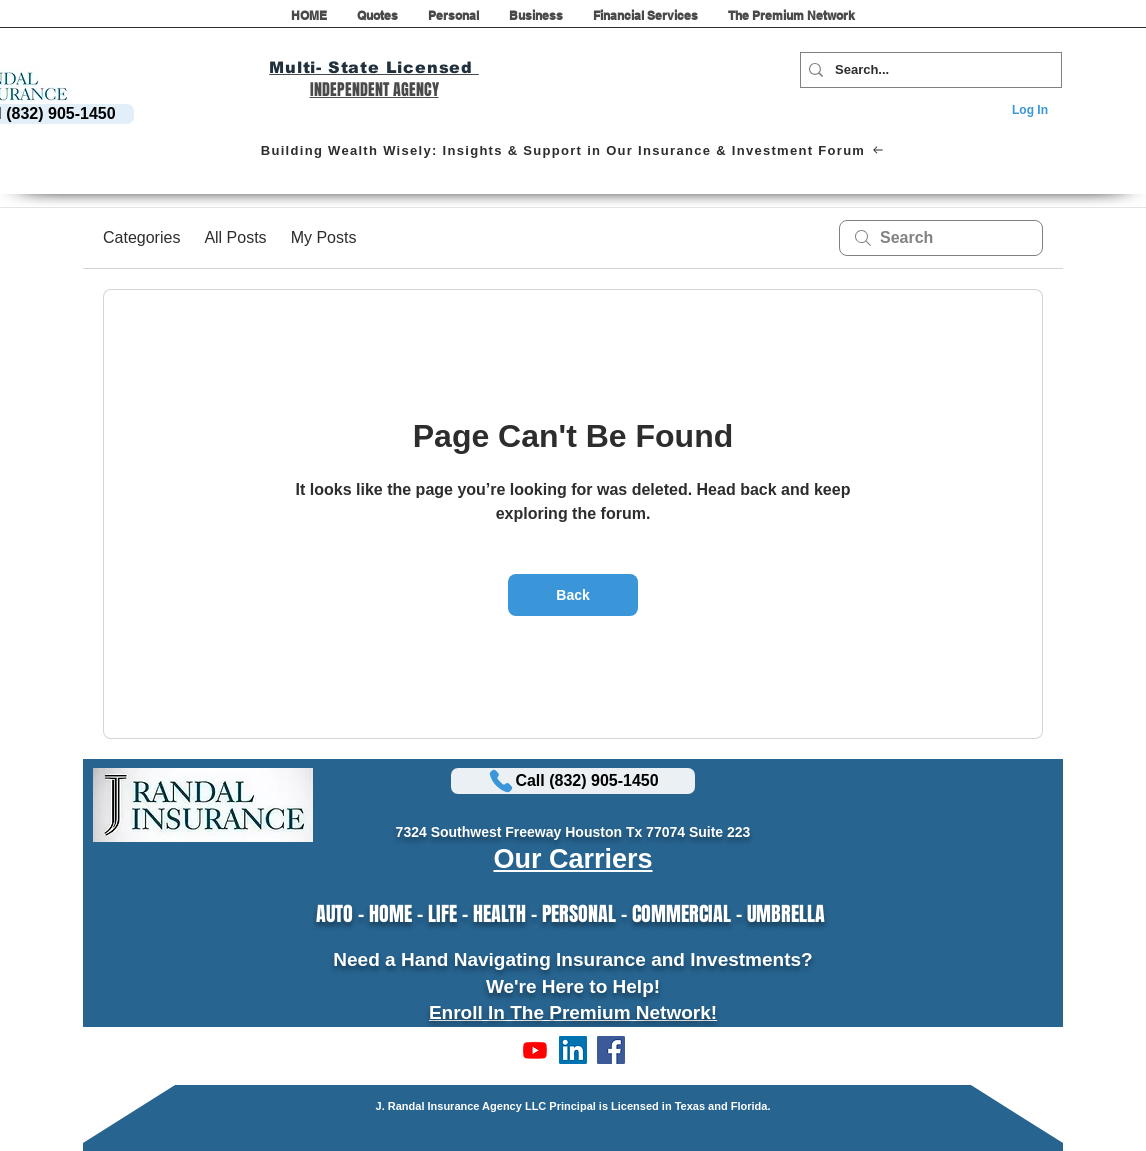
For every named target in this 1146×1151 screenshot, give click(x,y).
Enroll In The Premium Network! (573, 1012)
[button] (377, 22)
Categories (141, 237)
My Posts (324, 237)
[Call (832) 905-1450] (573, 781)
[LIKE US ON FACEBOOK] (611, 1050)
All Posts (235, 237)
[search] (941, 238)
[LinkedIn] (573, 1050)
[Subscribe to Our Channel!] (535, 1050)
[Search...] (927, 70)
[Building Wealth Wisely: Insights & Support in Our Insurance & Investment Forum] (572, 150)
